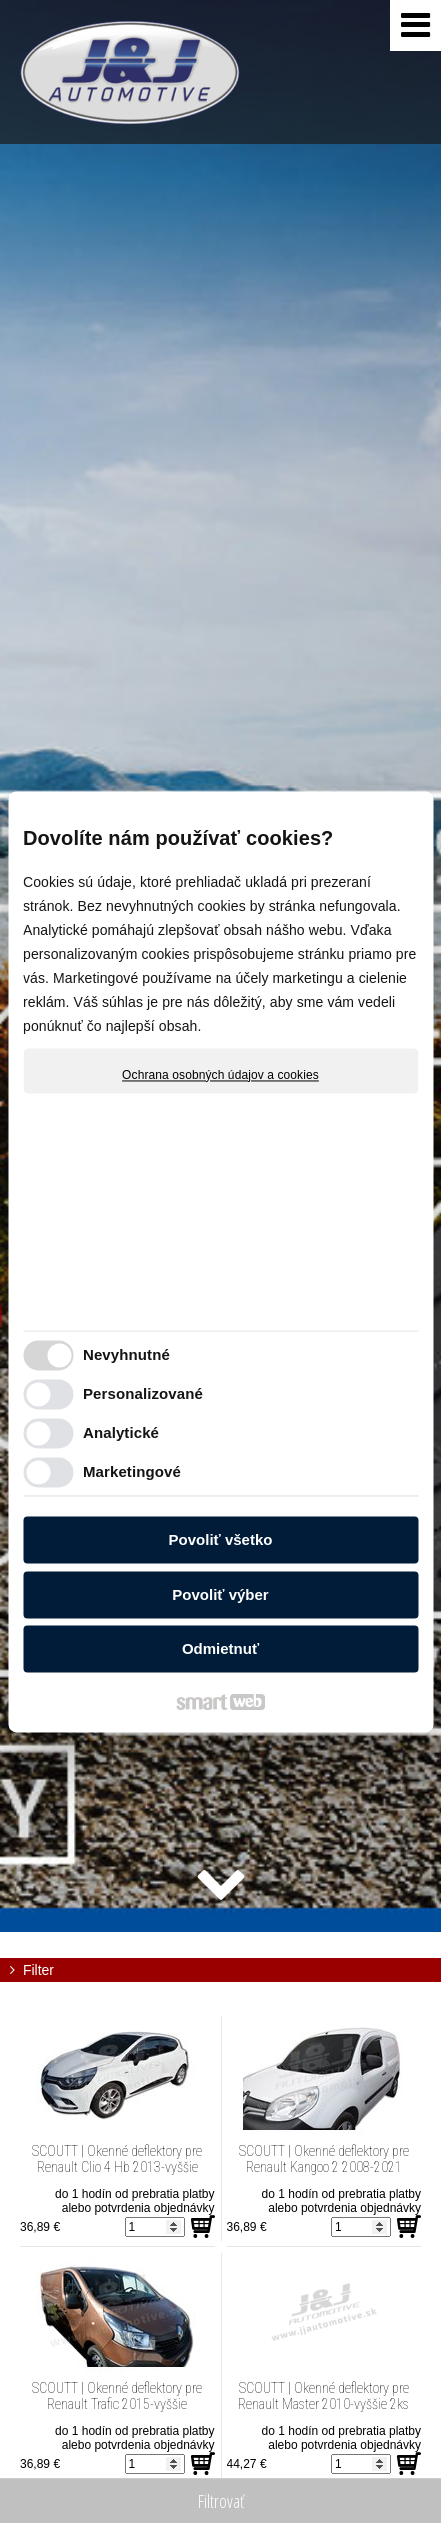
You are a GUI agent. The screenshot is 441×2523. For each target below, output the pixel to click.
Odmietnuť (220, 1649)
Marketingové (132, 1471)
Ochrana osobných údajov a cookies (220, 1075)
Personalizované (143, 1393)
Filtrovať (221, 2501)
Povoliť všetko (221, 1540)
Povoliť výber (220, 1594)
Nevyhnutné (126, 1354)
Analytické (121, 1432)
